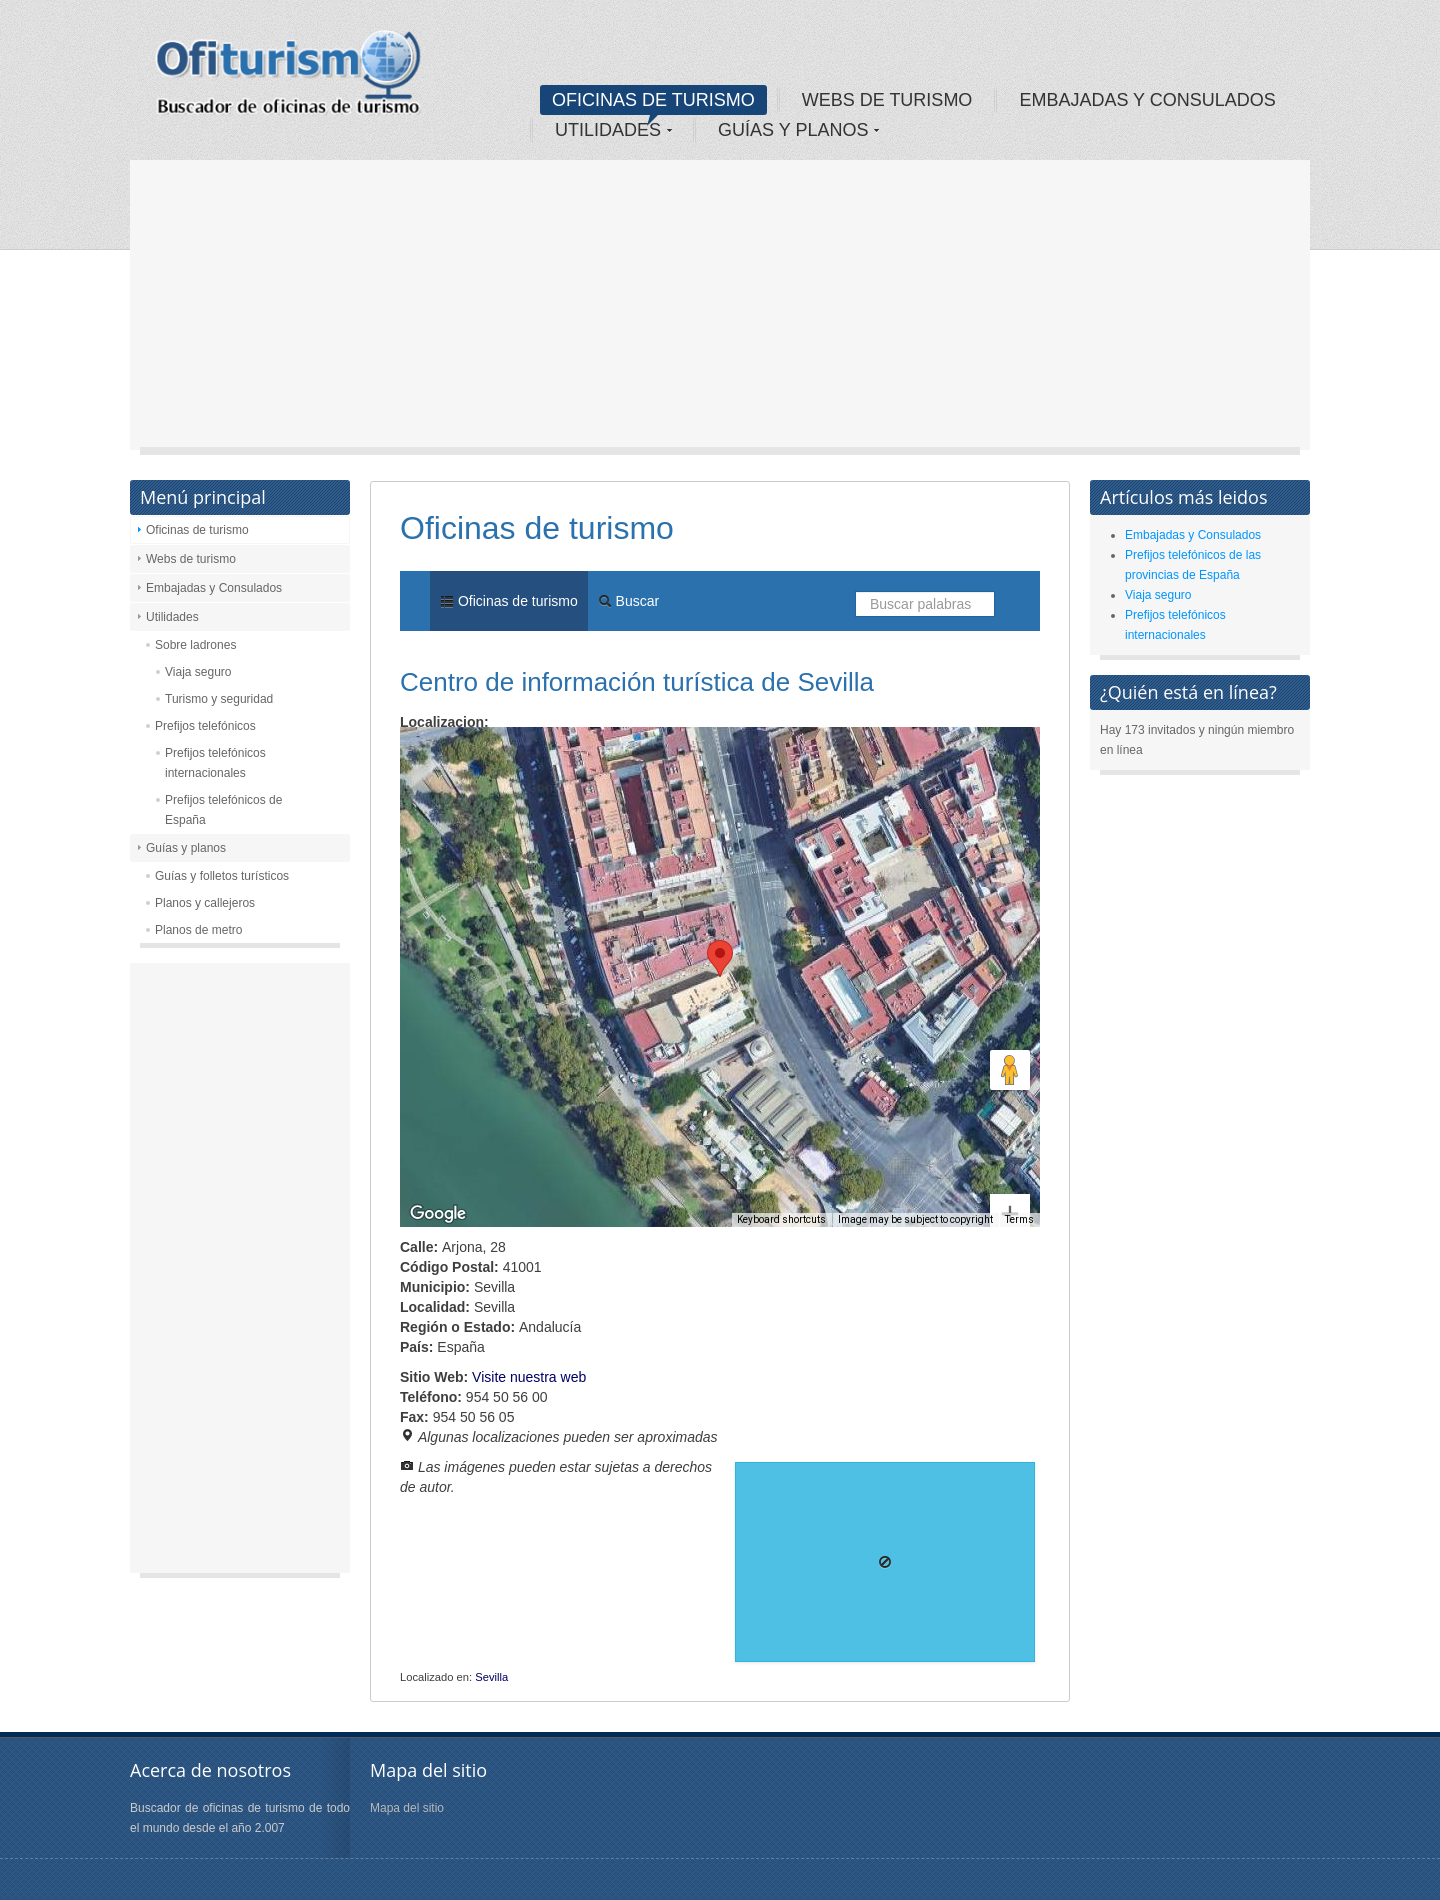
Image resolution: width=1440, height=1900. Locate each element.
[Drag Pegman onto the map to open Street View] (1010, 1070)
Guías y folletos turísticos (222, 876)
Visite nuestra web (529, 1377)
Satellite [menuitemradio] (528, 756)
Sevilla (491, 1677)
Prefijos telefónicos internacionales (215, 763)
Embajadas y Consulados (214, 588)
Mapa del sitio (407, 1808)
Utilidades (172, 617)
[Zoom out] (1010, 1183)
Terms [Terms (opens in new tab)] (1019, 1219)
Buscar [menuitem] (628, 601)
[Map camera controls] (1010, 998)
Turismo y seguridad (219, 699)
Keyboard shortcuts (781, 1219)
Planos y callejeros (205, 903)
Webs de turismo (191, 559)
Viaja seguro (198, 672)
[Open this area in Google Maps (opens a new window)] (438, 1214)
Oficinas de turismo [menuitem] (509, 601)
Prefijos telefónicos (205, 726)
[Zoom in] (1010, 1142)
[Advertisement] (720, 310)
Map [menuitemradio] (444, 756)
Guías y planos (186, 848)
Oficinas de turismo (197, 530)
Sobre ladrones (195, 645)
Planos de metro (198, 930)
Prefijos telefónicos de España (223, 810)
